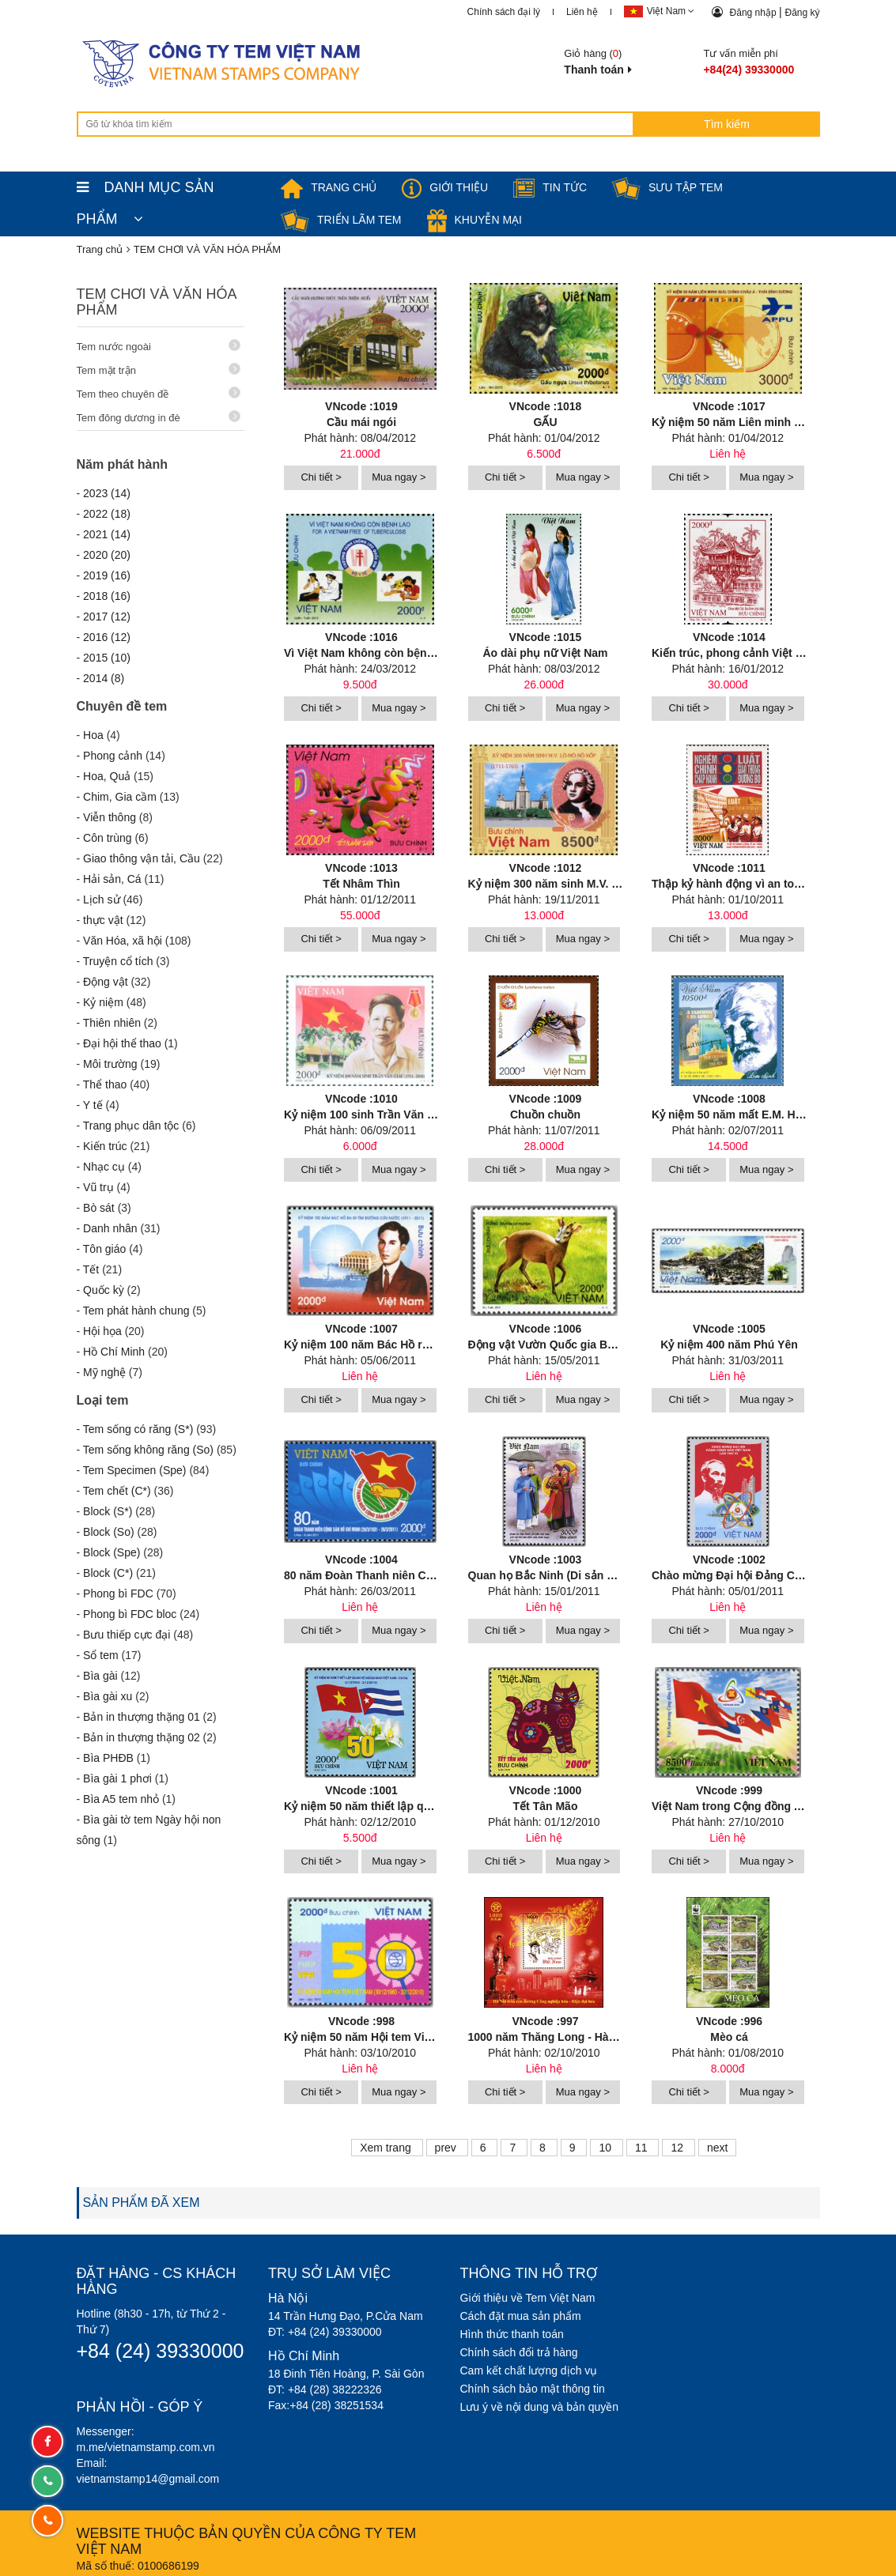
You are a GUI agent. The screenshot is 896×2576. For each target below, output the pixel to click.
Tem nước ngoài (159, 346)
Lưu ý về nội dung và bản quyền (539, 2406)
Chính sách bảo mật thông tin (532, 2388)
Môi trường (110, 1064)
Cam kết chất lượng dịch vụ (529, 2369)
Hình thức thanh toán (512, 2333)
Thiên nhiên (112, 1022)
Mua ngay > (398, 477)
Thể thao (105, 1084)
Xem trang (387, 2146)
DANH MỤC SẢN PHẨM (145, 191)
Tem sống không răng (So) (148, 1449)
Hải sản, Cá (112, 879)
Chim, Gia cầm (120, 796)
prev (447, 2146)
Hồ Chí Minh (114, 1351)
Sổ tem (101, 1655)
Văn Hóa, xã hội (122, 940)
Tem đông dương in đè (159, 417)
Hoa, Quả (106, 776)
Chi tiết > (321, 477)
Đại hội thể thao (122, 1043)
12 (678, 2146)
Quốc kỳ (103, 1290)
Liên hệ (582, 12)
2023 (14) (106, 493)
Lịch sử (101, 899)
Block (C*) (108, 1573)
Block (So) (108, 1532)
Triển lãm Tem (341, 219)
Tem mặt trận (159, 369)
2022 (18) (106, 513)
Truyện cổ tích (118, 961)
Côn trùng (107, 838)
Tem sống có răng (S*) (138, 1429)
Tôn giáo (104, 1249)
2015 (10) (106, 657)
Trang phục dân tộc (131, 1125)
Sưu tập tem (667, 187)
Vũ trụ (98, 1187)
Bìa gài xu (107, 1696)
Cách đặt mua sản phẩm (520, 2315)
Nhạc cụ (104, 1166)
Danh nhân (110, 1228)
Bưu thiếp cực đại (126, 1634)
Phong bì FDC (118, 1593)
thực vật (103, 920)
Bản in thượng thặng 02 (141, 1737)
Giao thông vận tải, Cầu (141, 858)
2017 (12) (106, 616)
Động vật (105, 981)
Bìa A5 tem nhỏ (121, 1799)
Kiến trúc (105, 1146)
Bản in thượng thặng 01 (141, 1716)
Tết (91, 1269)
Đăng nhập (754, 12)
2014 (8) (103, 678)
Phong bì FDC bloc (129, 1614)
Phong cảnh (112, 755)
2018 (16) (106, 596)
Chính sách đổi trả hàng (519, 2351)
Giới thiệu (445, 187)
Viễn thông (109, 817)
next (717, 2146)
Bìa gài (100, 1675)
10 (606, 2146)
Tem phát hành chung (136, 1310)
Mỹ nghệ (104, 1372)
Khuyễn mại (474, 219)
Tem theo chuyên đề (159, 393)
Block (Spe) (111, 1552)
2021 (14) (106, 534)
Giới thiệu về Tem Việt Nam (527, 2297)
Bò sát (99, 1207)
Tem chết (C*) (117, 1490)
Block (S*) (107, 1511)
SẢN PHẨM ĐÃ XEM (141, 2201)
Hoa (93, 735)
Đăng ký (801, 12)
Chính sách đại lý (503, 12)
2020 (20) (106, 555)
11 (642, 2146)
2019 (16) (106, 575)
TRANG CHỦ (328, 187)
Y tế (93, 1105)
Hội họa (102, 1331)
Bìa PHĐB (108, 1758)
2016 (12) (106, 637)
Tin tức (550, 187)
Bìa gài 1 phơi (117, 1778)
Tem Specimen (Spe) (135, 1470)
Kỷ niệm (103, 1002)
